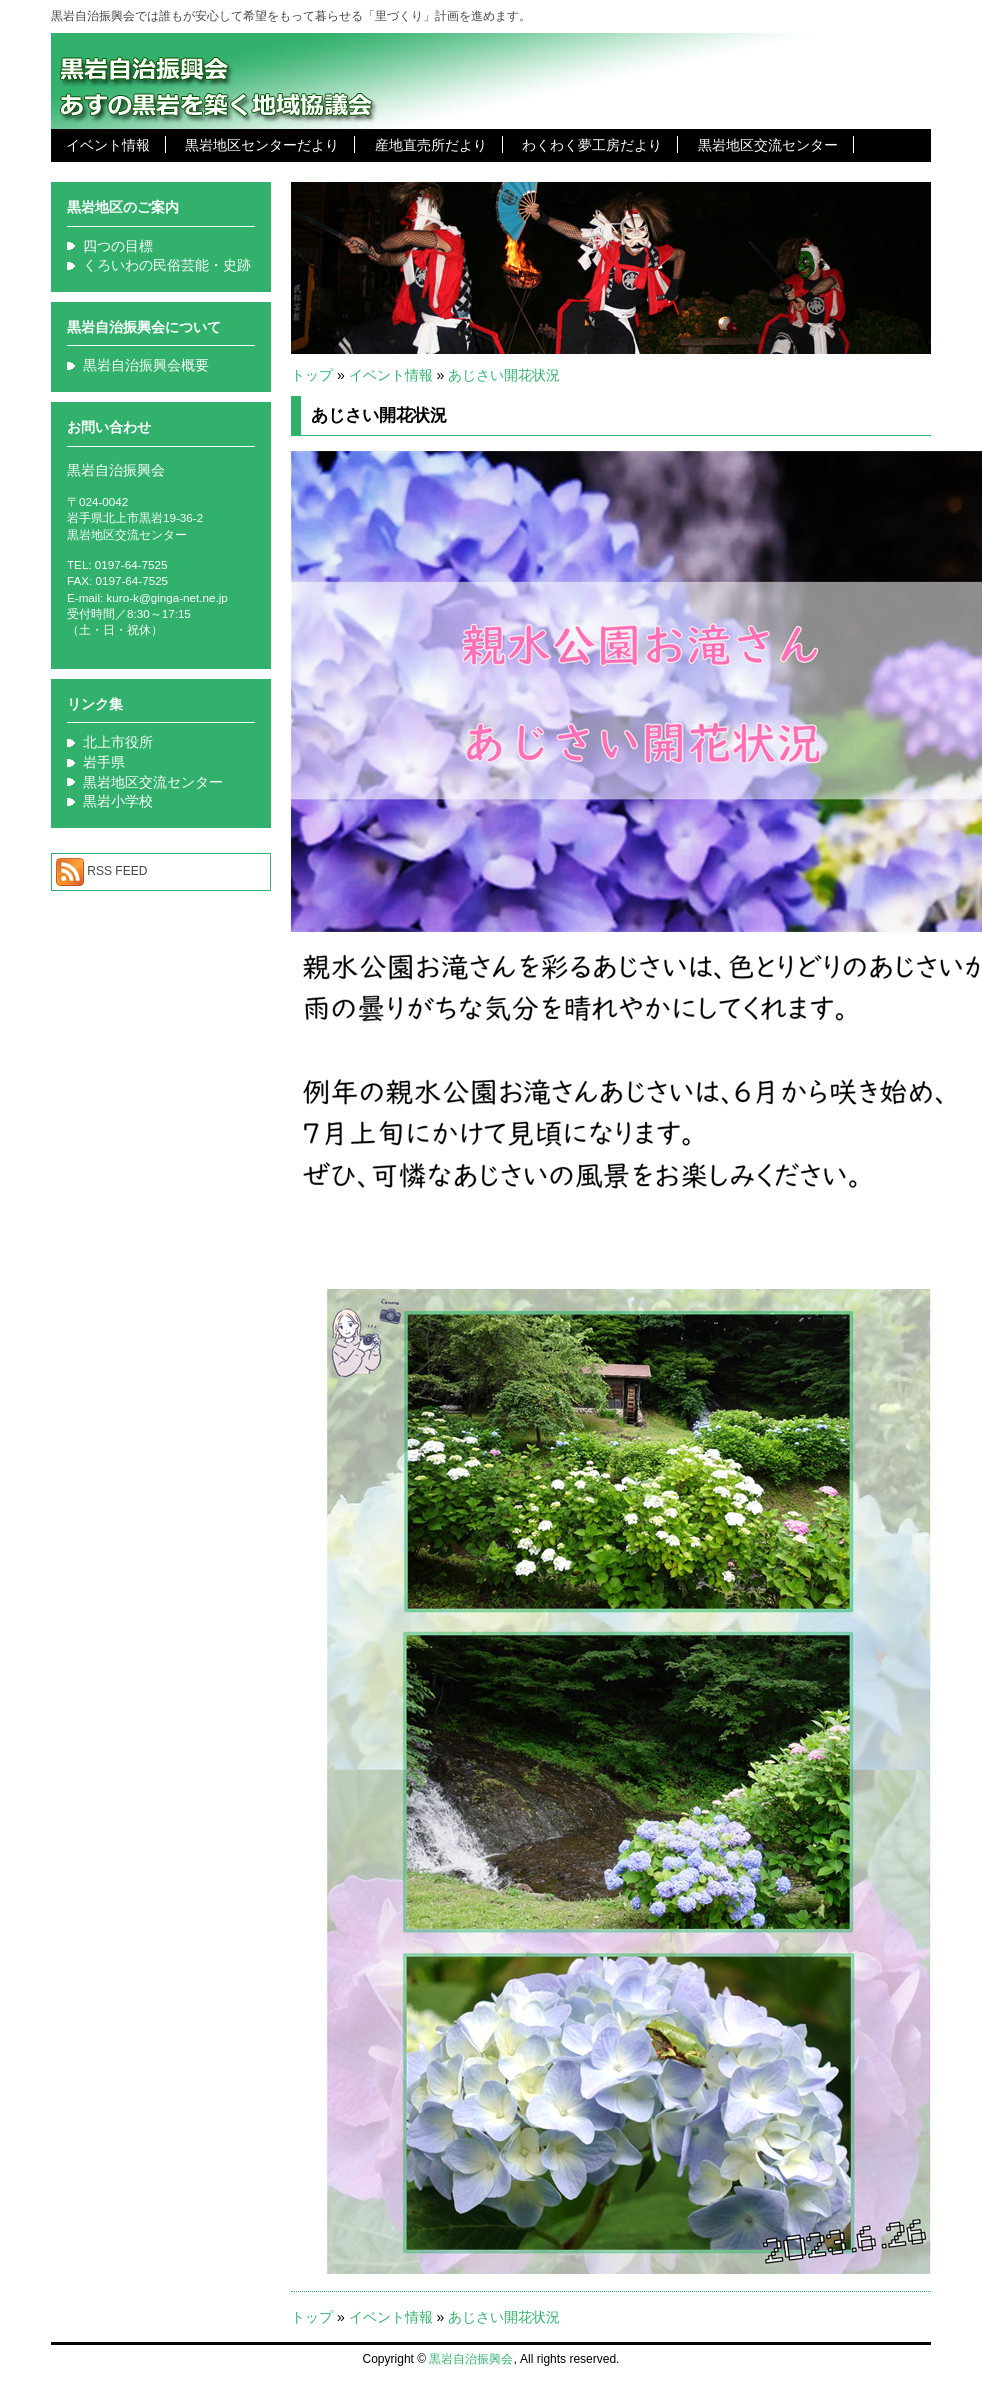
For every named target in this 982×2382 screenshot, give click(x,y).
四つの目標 (118, 246)
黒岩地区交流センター (768, 145)
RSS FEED (117, 871)
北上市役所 (118, 742)
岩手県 (104, 762)
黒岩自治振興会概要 (146, 365)
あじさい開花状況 (504, 375)
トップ (312, 375)
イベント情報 (108, 145)
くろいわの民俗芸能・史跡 (167, 265)
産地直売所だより (431, 145)
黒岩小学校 (118, 801)
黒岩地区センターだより (262, 145)
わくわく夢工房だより (592, 145)
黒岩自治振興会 (471, 2359)
